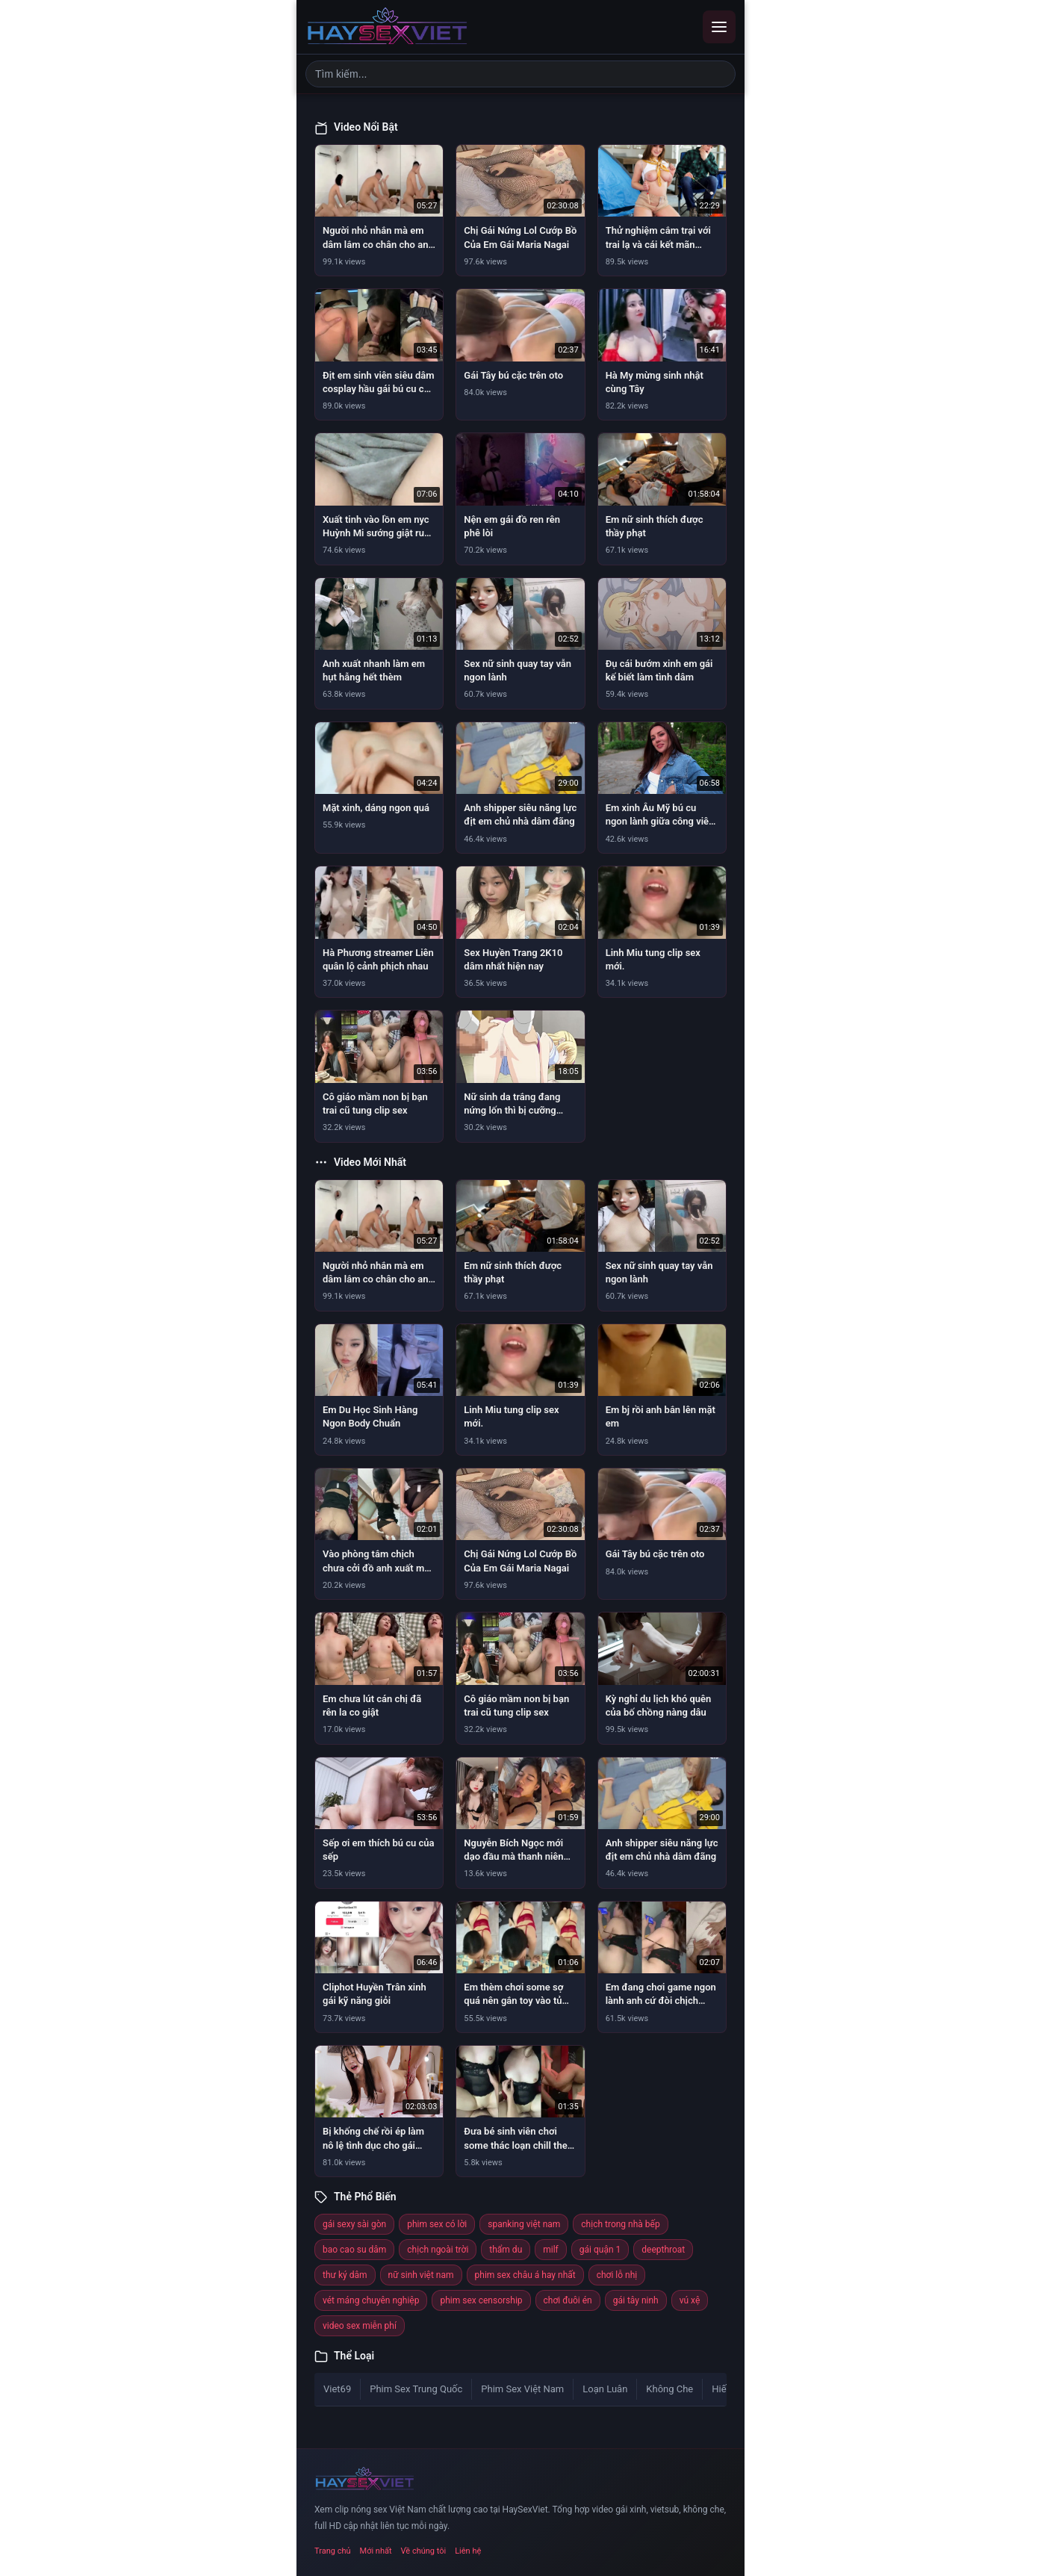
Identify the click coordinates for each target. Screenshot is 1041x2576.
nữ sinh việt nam (421, 2275)
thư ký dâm (345, 2275)
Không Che (669, 2389)
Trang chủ (332, 2551)
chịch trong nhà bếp (620, 2224)
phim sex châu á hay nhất (525, 2275)
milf (551, 2249)
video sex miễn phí (360, 2326)
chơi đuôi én (568, 2300)
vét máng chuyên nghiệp (371, 2300)
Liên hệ (468, 2551)
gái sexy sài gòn (354, 2224)
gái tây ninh (636, 2300)
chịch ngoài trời (437, 2249)
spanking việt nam (524, 2224)
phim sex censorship (481, 2300)
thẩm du (505, 2249)
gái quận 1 (600, 2249)
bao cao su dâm (354, 2249)
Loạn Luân (604, 2389)
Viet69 (337, 2389)
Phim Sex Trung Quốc (416, 2389)
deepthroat (663, 2249)
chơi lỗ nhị (617, 2275)
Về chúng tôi (424, 2551)
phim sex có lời (437, 2224)
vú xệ (690, 2300)
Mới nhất (376, 2551)
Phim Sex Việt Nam (522, 2389)
